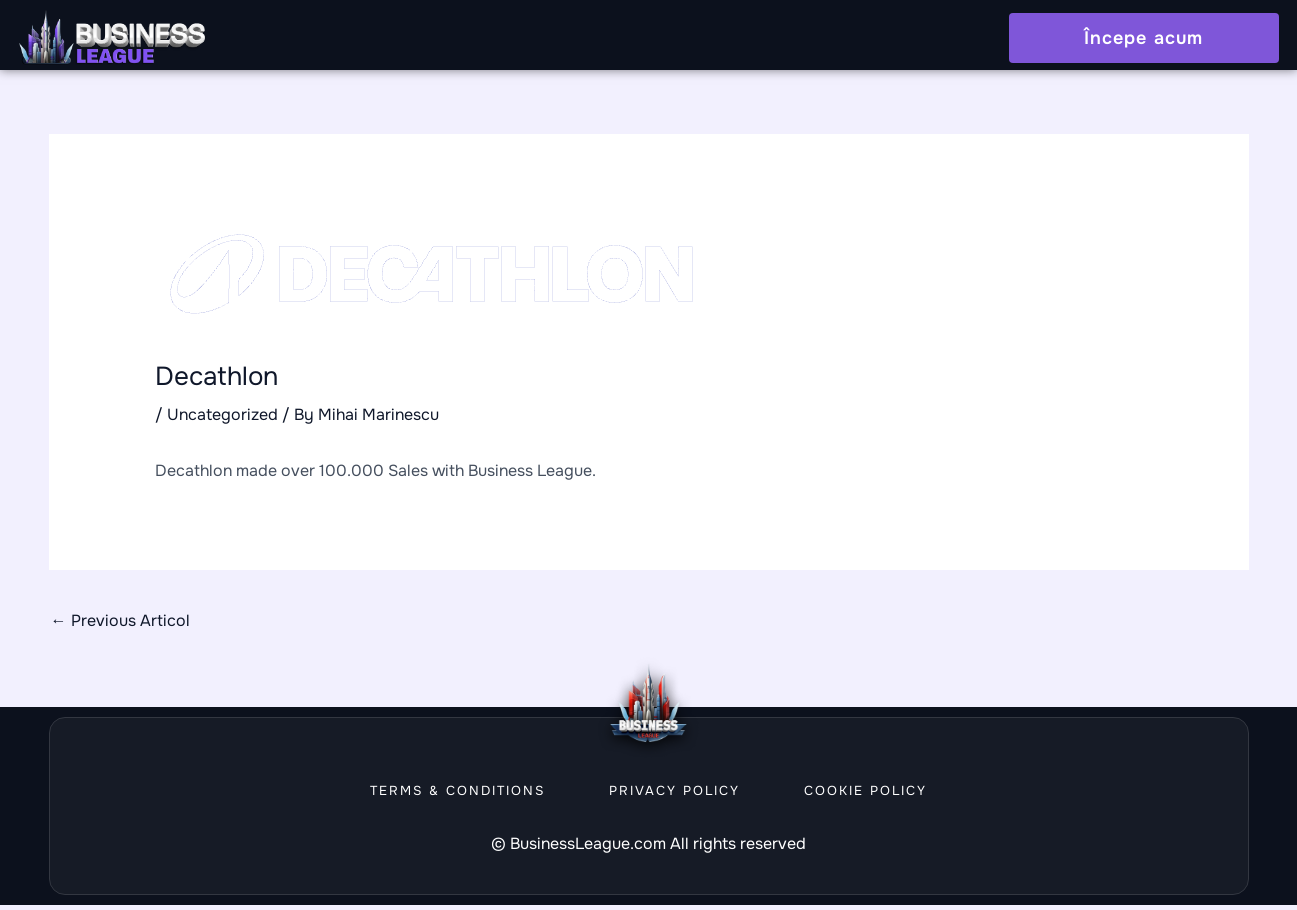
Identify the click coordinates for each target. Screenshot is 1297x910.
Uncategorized (222, 419)
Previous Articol (120, 625)
